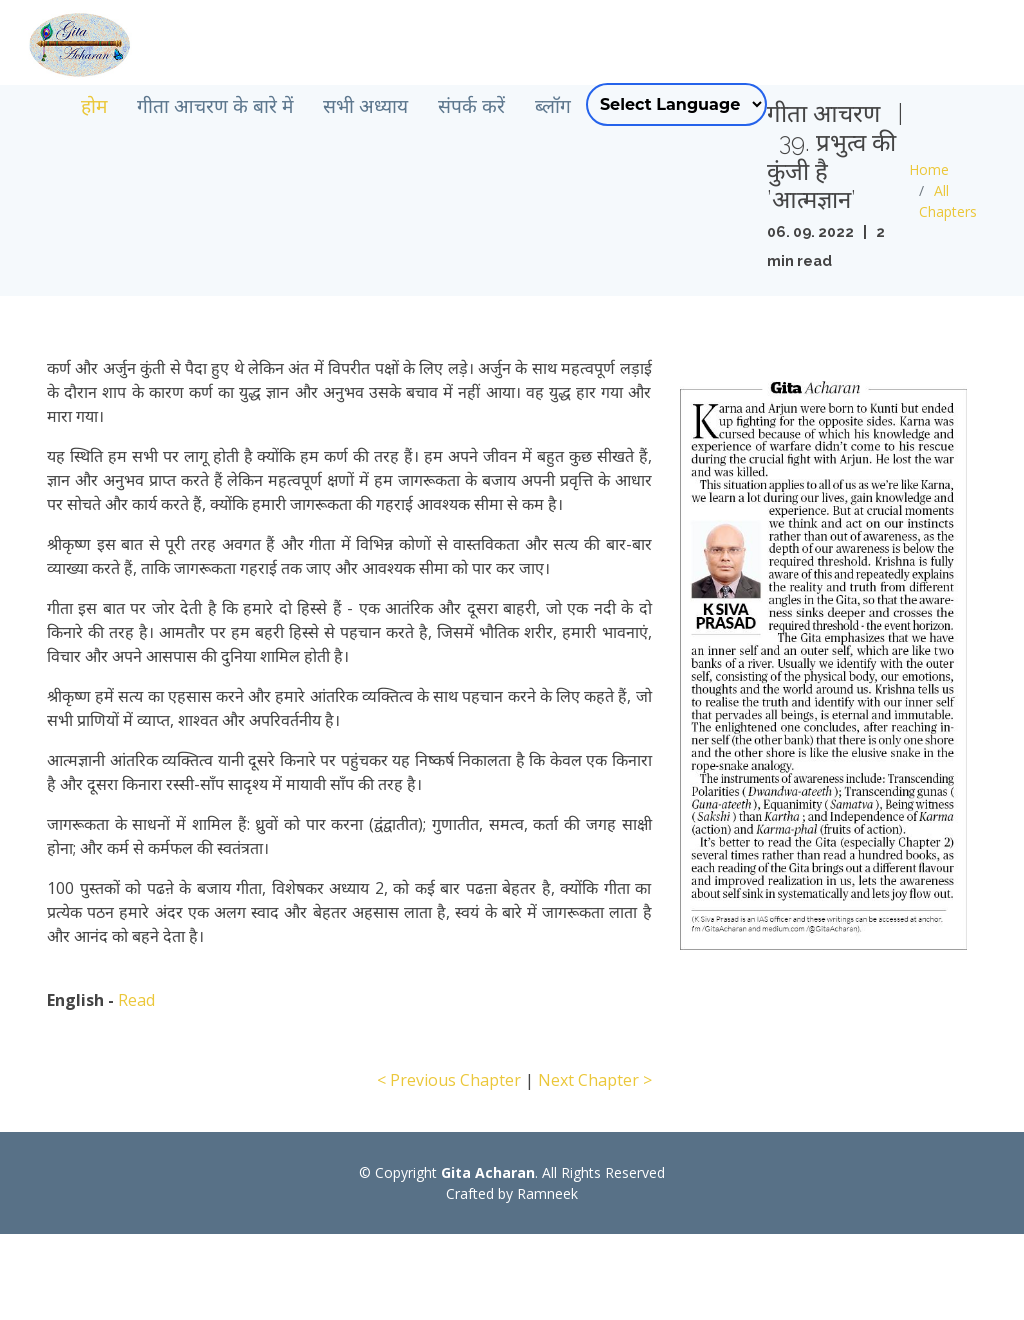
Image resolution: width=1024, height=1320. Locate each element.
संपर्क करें (542, 105)
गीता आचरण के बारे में (286, 105)
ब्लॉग (624, 105)
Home (947, 212)
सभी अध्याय (436, 105)
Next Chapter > (595, 1166)
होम (165, 105)
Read (136, 1086)
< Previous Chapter (449, 1166)
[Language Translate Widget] (747, 104)
